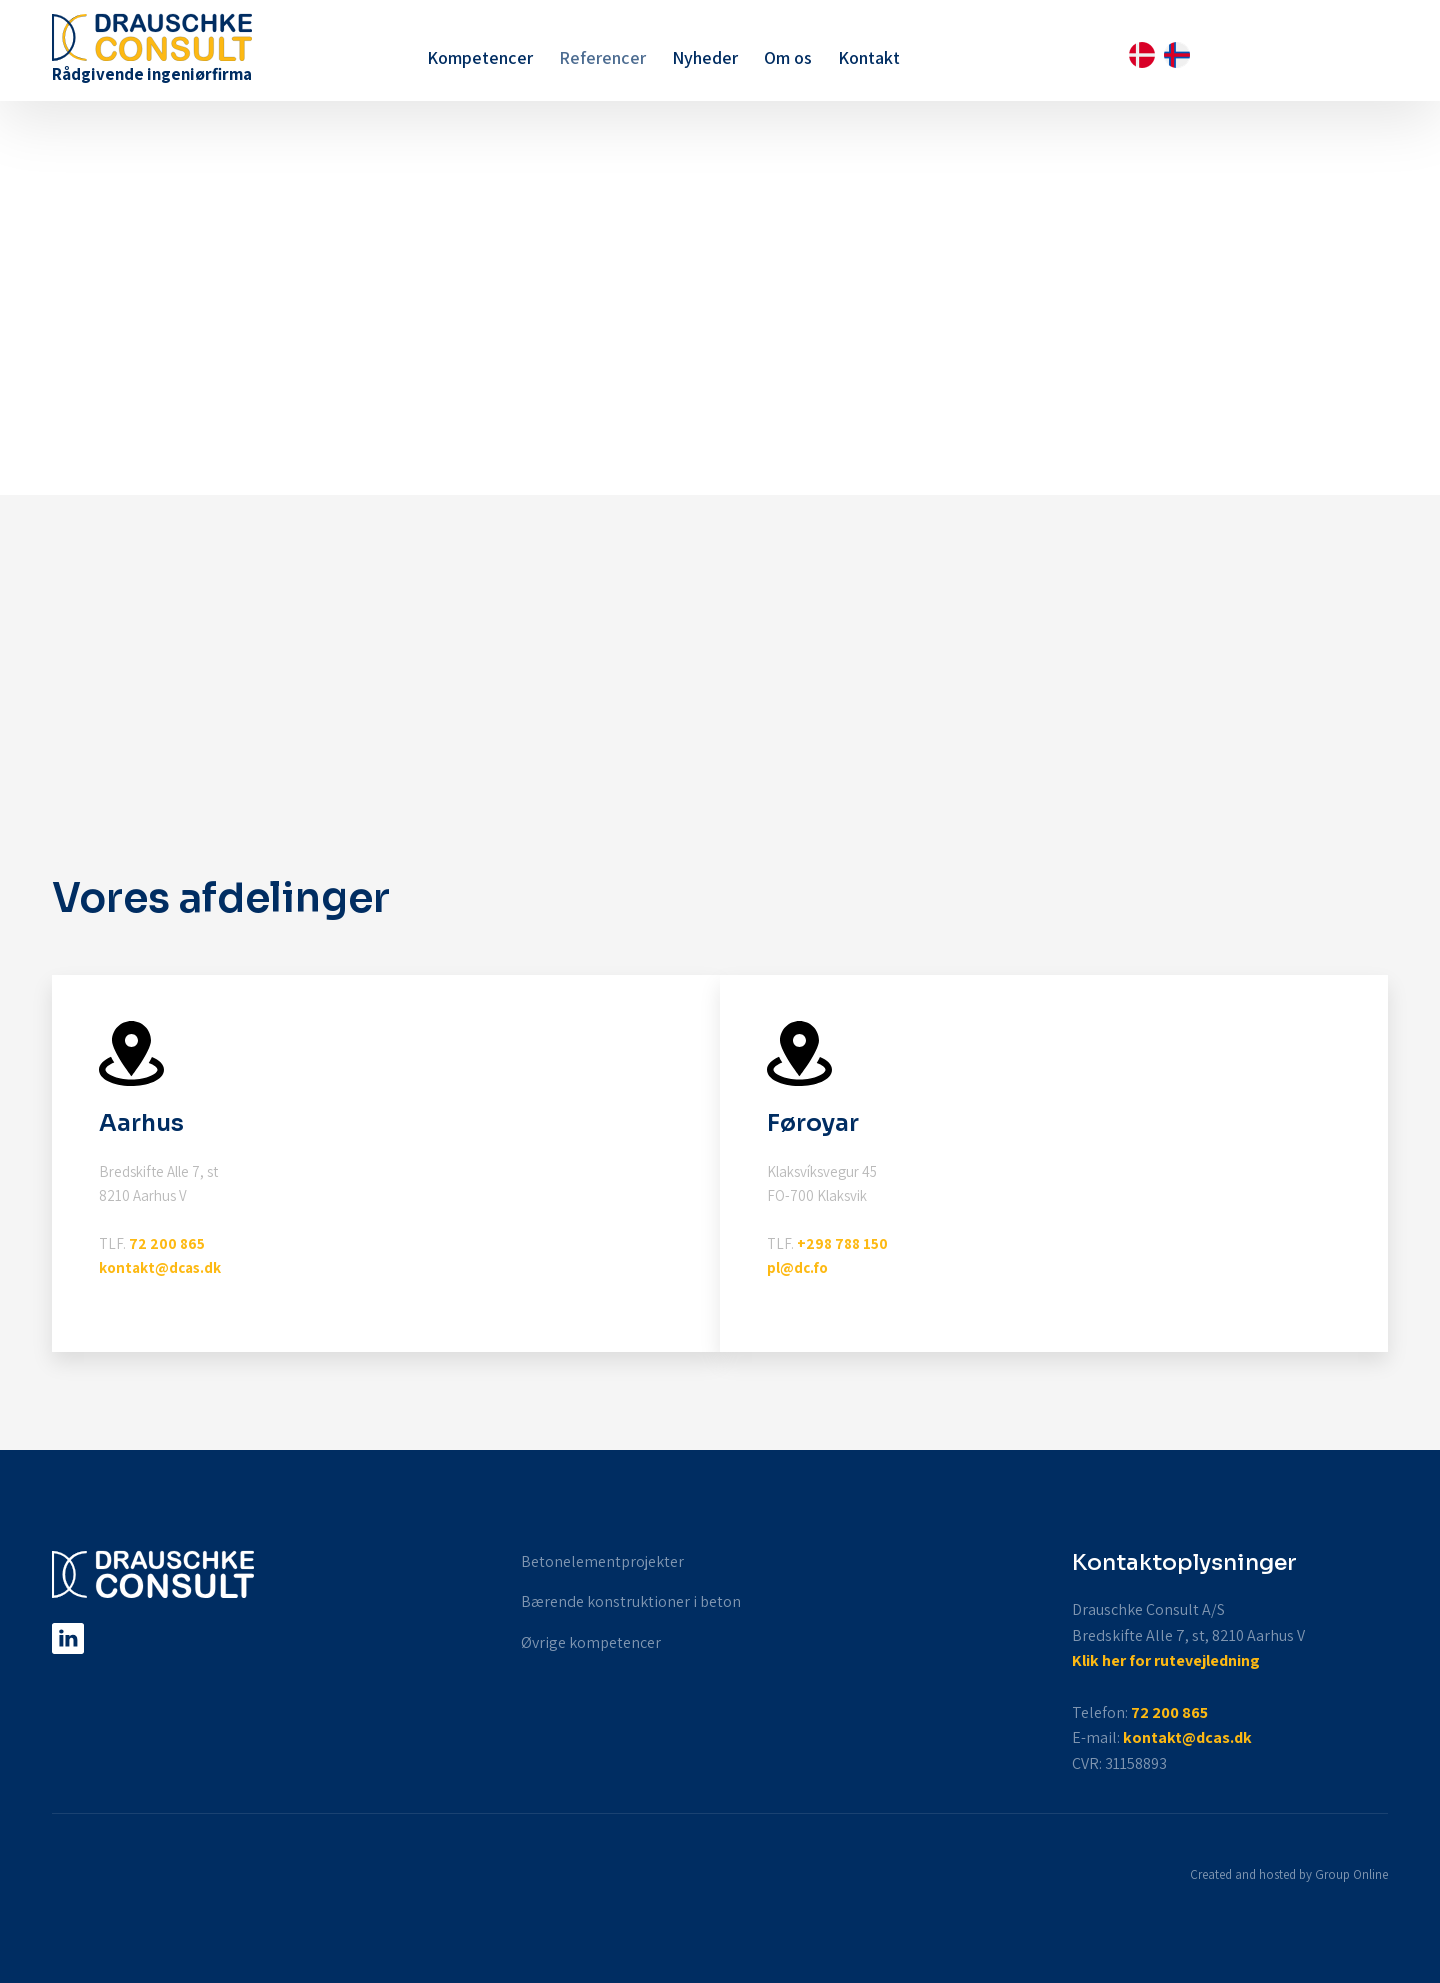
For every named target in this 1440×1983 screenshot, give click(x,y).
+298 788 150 (842, 1243)
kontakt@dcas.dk (160, 1267)
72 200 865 (167, 1243)
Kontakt (869, 57)
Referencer (602, 57)
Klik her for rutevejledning (1166, 1660)
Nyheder (705, 57)
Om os (788, 57)
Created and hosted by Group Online (1289, 1874)
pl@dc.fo (797, 1267)
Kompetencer (480, 57)
